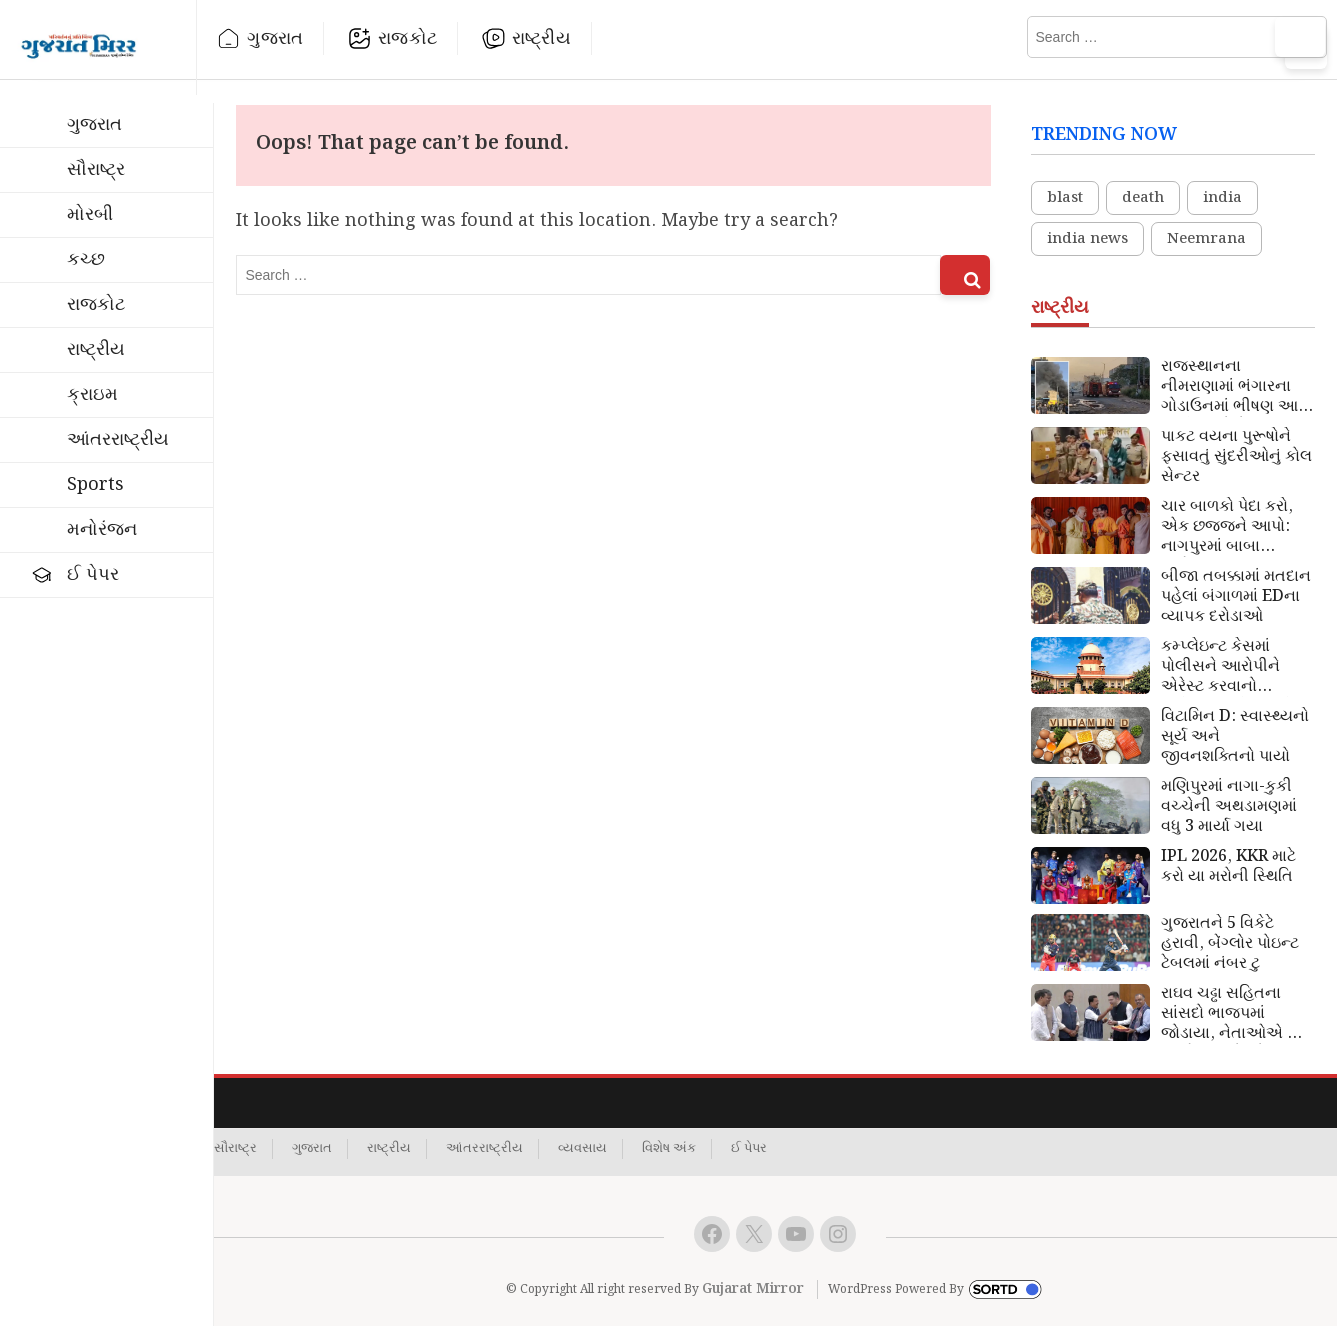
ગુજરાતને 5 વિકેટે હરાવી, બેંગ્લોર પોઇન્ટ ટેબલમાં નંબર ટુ (1230, 944)
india (1222, 198)
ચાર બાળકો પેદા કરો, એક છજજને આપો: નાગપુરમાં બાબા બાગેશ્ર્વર (1227, 527)
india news (1087, 239)
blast (1065, 198)
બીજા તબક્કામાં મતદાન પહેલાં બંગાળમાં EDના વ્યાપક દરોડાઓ (1236, 597)
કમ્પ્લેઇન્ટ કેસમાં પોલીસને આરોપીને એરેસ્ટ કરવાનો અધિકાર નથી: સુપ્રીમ (1232, 667)
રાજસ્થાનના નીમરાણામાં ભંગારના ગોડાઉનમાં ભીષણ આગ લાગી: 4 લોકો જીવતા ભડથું (1235, 387)
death (1143, 198)
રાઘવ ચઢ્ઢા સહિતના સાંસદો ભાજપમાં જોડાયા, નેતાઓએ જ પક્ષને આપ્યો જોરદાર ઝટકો (1231, 1014)
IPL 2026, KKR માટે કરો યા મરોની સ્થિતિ (1228, 867)
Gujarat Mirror (753, 1289)
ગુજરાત (275, 38)
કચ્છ (86, 259)
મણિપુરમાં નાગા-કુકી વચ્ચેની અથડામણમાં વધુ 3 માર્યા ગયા (1229, 807)
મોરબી (90, 214)
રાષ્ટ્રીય (541, 38)
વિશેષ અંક (669, 1149)
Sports (95, 484)
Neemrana (1206, 239)
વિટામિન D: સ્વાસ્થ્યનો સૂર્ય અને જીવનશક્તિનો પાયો (1235, 737)
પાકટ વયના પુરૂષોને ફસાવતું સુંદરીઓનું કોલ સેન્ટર (1236, 457)
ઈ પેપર (93, 574)
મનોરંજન (102, 529)
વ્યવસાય (582, 1149)
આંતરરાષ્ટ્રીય (118, 439)
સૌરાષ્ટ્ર (96, 169)
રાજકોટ (407, 38)
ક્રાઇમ (92, 394)
